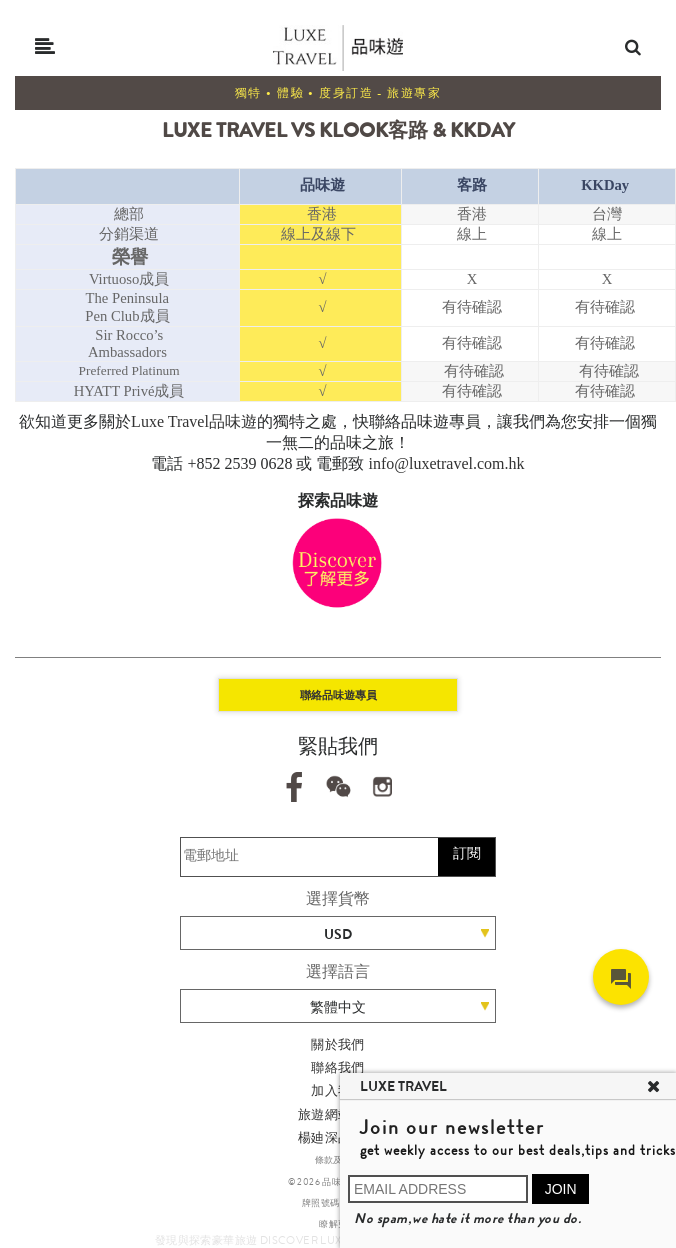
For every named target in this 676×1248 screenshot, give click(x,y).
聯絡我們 (338, 1067)
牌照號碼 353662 (338, 1203)
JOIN (561, 1189)
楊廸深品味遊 (338, 1137)
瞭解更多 (338, 1224)
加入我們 (338, 1090)
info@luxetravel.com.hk (447, 463)
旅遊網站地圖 (338, 1114)
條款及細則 (338, 1160)
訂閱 (467, 853)
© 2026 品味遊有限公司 (338, 1182)
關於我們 (338, 1044)
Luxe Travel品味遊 (194, 421)
